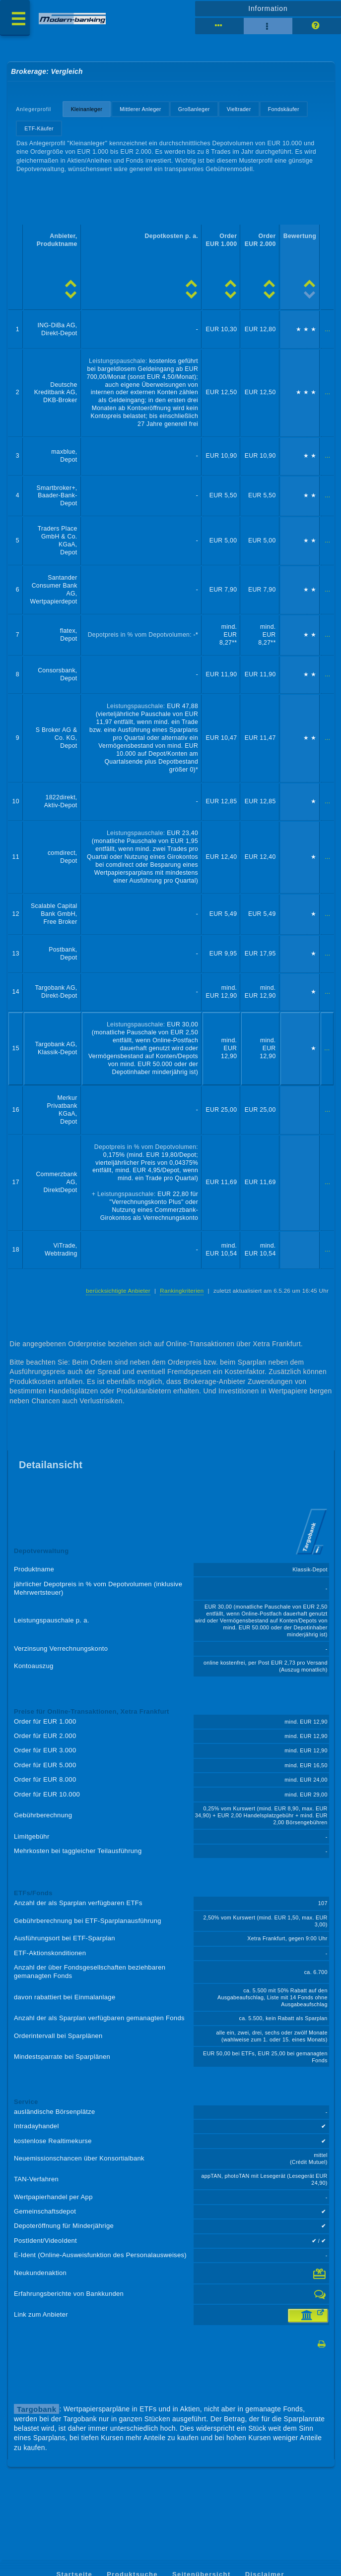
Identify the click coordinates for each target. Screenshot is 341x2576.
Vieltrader (239, 109)
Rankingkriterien (182, 1291)
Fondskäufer (283, 109)
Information (267, 8)
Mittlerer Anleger (140, 109)
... (327, 329)
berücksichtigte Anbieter (118, 1291)
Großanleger (194, 109)
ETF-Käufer (39, 128)
